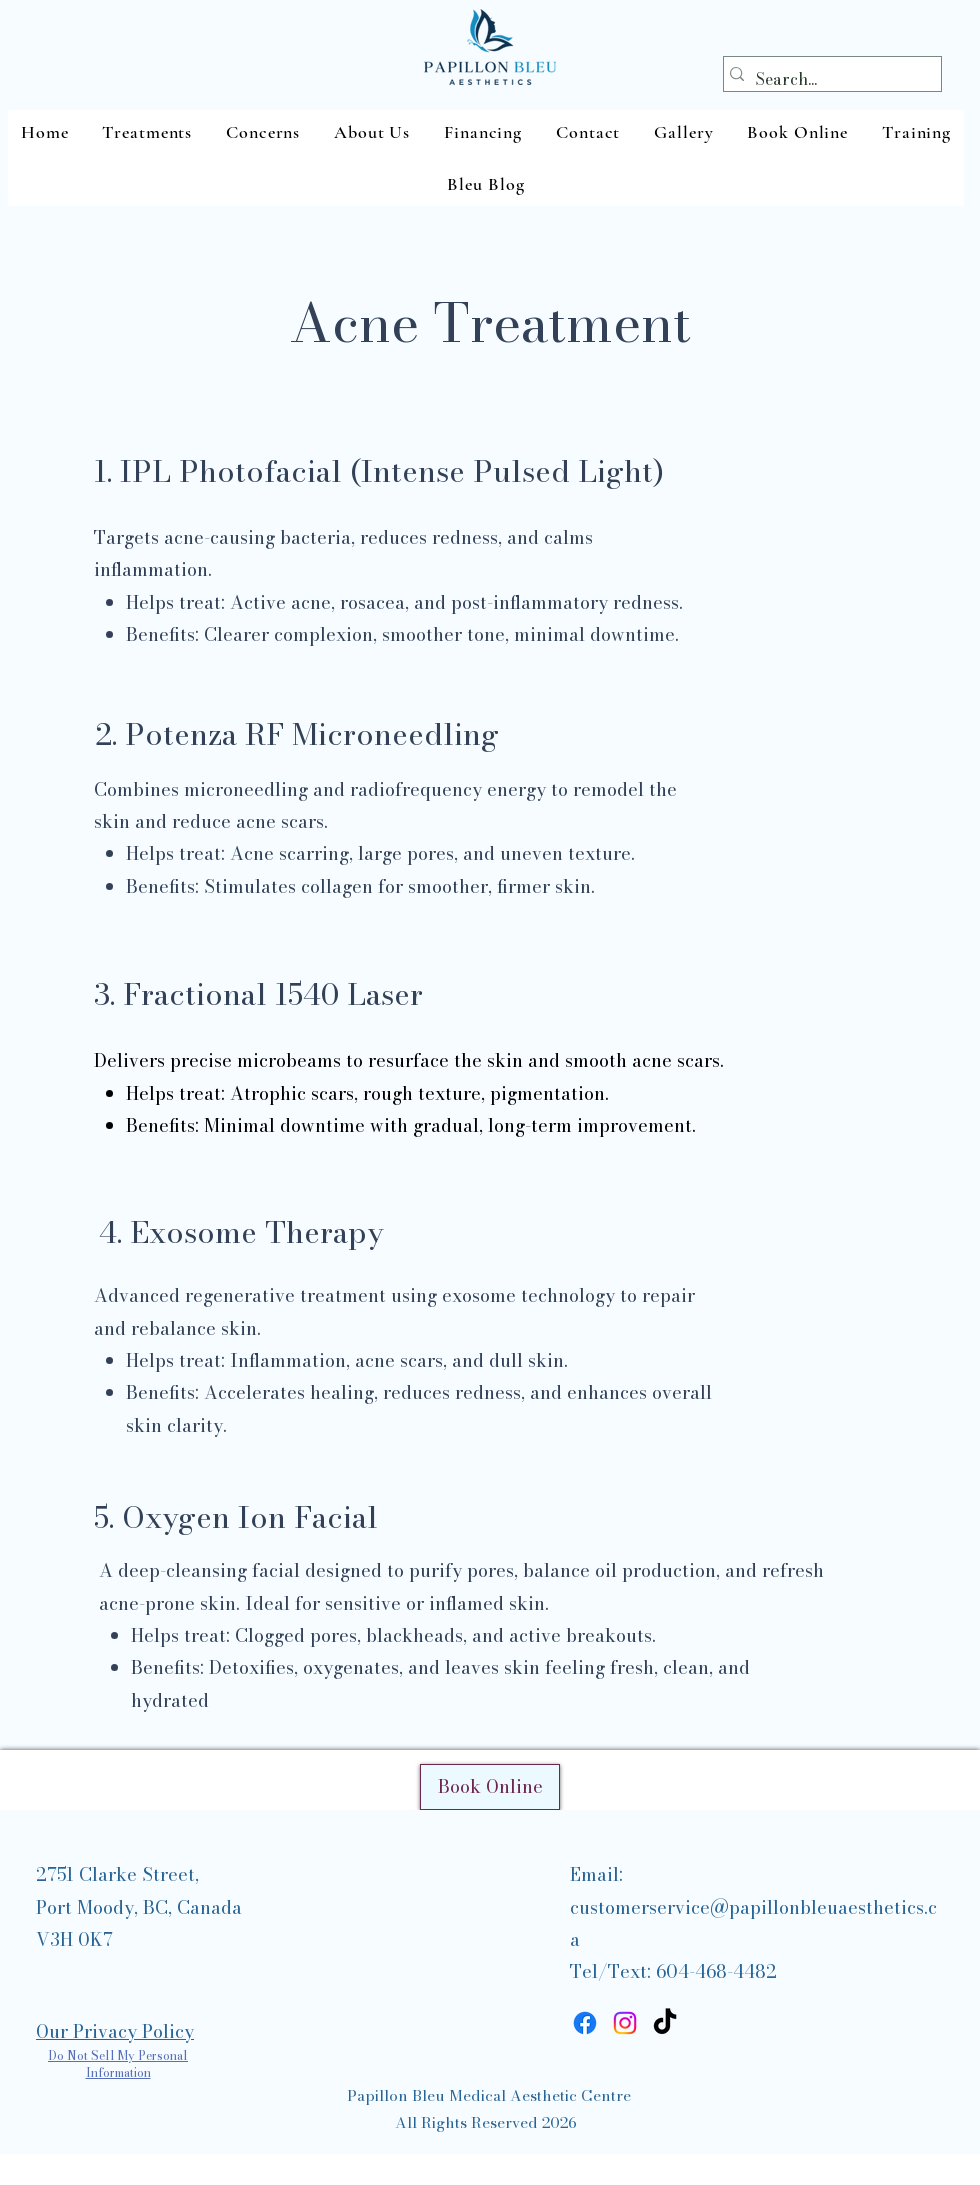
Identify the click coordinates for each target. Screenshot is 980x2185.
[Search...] (827, 79)
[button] (147, 132)
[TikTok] (665, 2023)
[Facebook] (585, 2023)
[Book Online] (490, 1787)
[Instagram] (625, 2023)
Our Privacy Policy (115, 2031)
